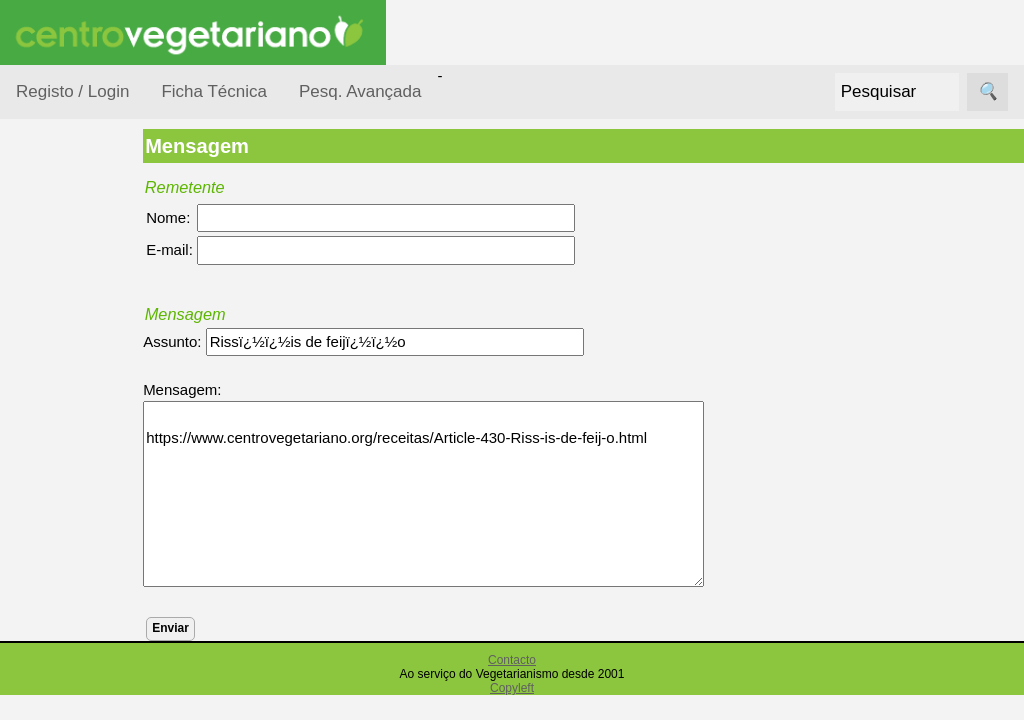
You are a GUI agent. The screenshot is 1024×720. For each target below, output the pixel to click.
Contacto (512, 660)
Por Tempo (76, 440)
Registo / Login (72, 91)
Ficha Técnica (214, 91)
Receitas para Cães (86, 651)
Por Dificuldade (91, 363)
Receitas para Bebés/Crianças (93, 590)
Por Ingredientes (95, 401)
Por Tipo (68, 478)
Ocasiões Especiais (72, 314)
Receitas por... (64, 251)
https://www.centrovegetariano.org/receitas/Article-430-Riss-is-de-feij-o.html (480, 494)
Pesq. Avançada (360, 91)
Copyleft (512, 688)
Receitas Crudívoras (76, 529)
